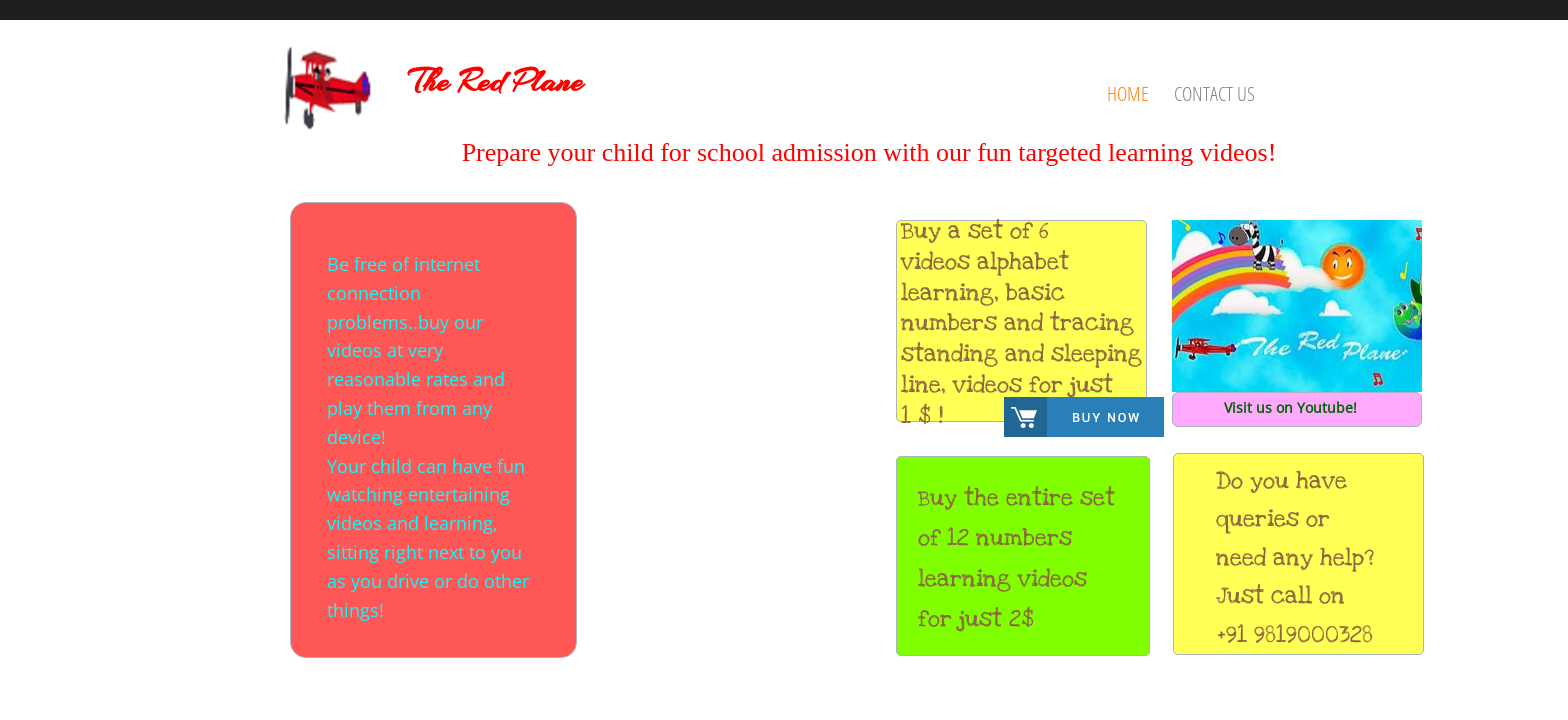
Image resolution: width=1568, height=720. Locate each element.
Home (1128, 93)
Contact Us (1214, 93)
